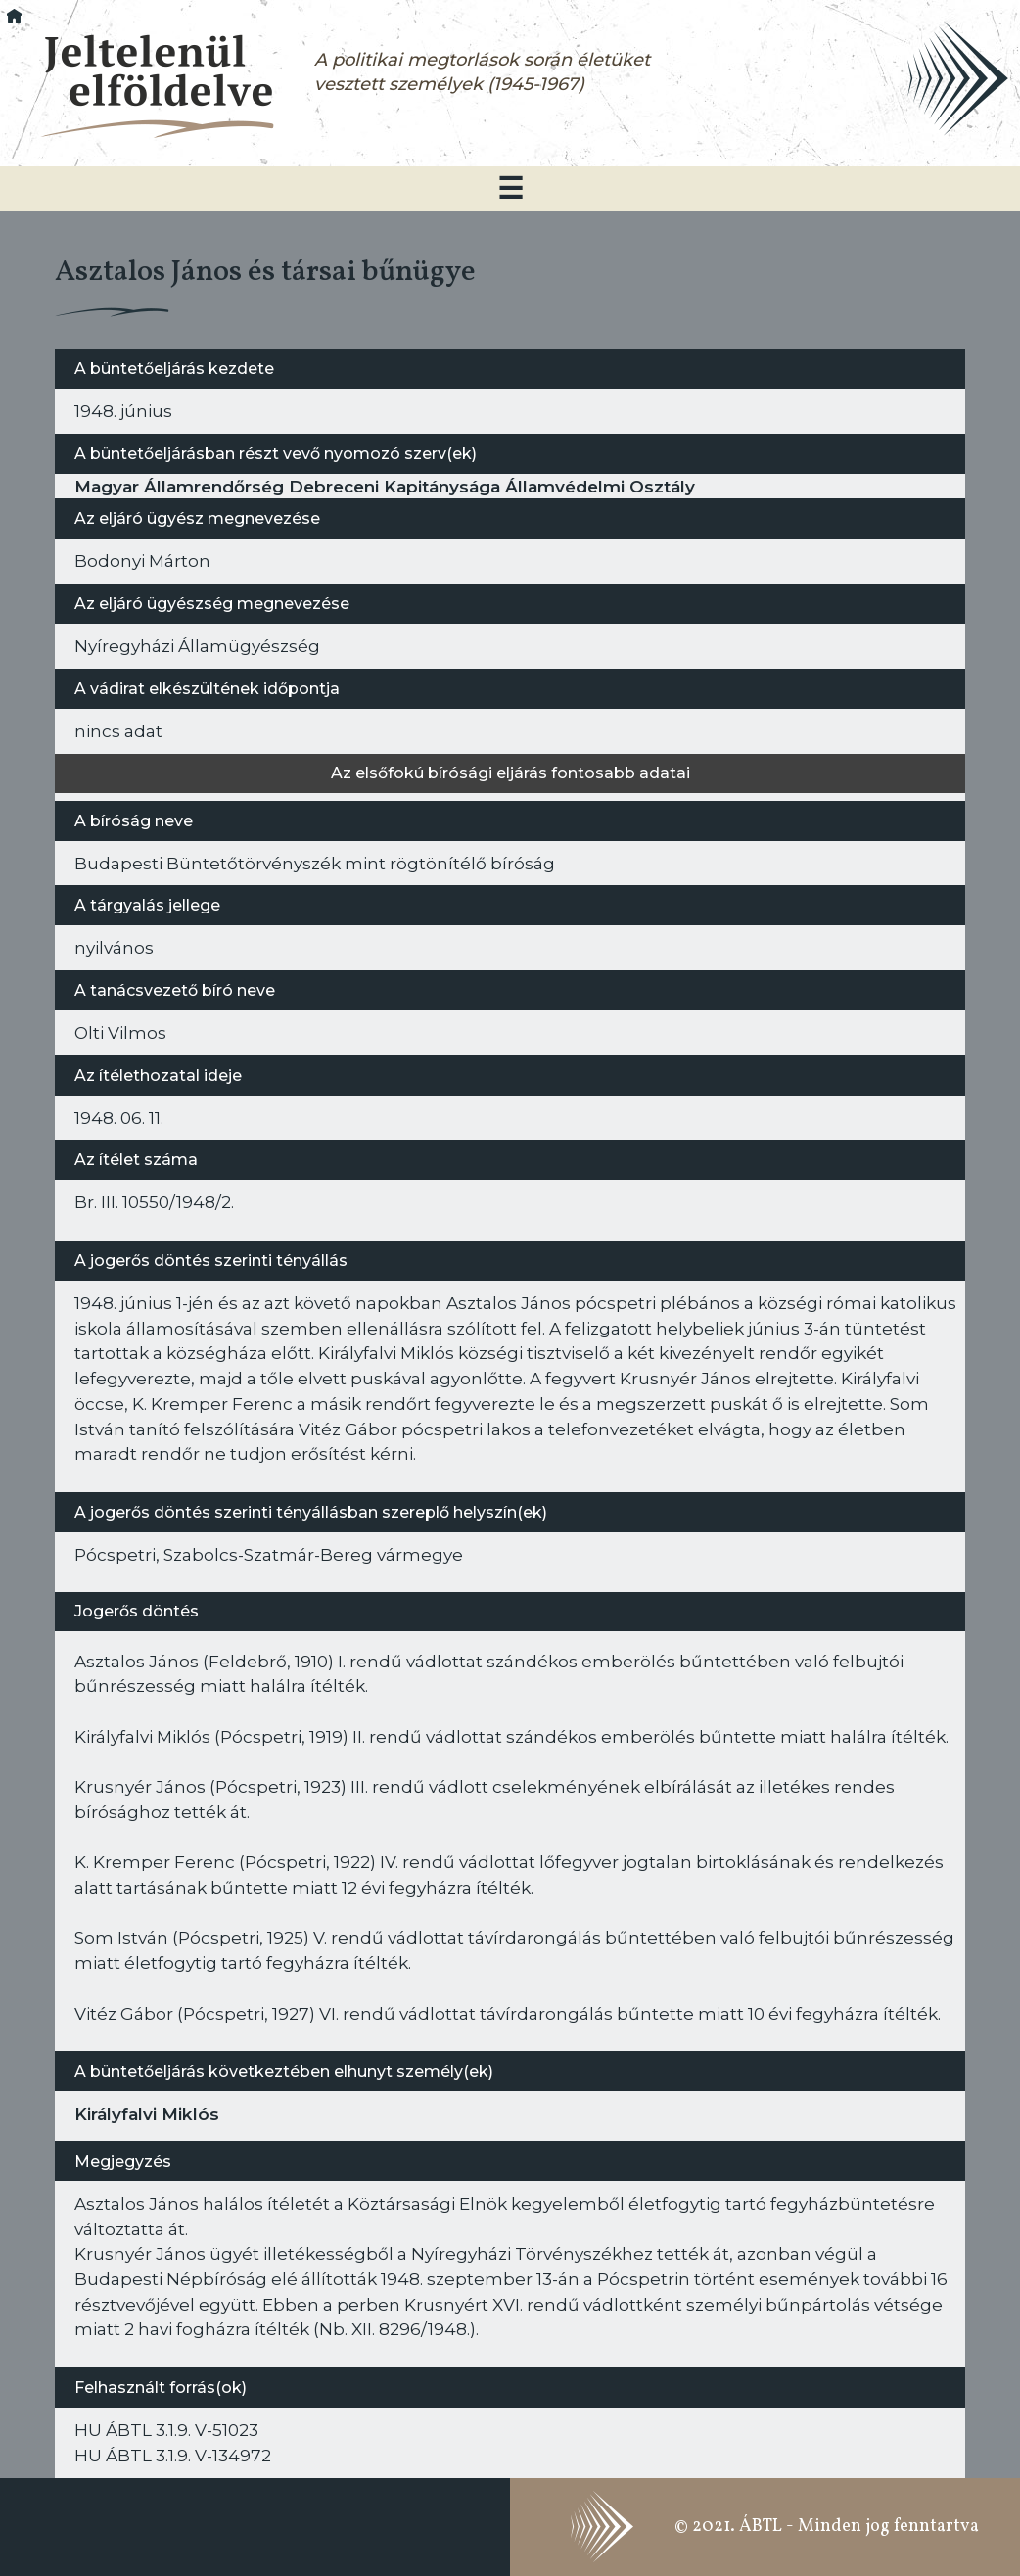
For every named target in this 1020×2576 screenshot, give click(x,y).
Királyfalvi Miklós (146, 2113)
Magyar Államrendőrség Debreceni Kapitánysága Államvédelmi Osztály (384, 486)
